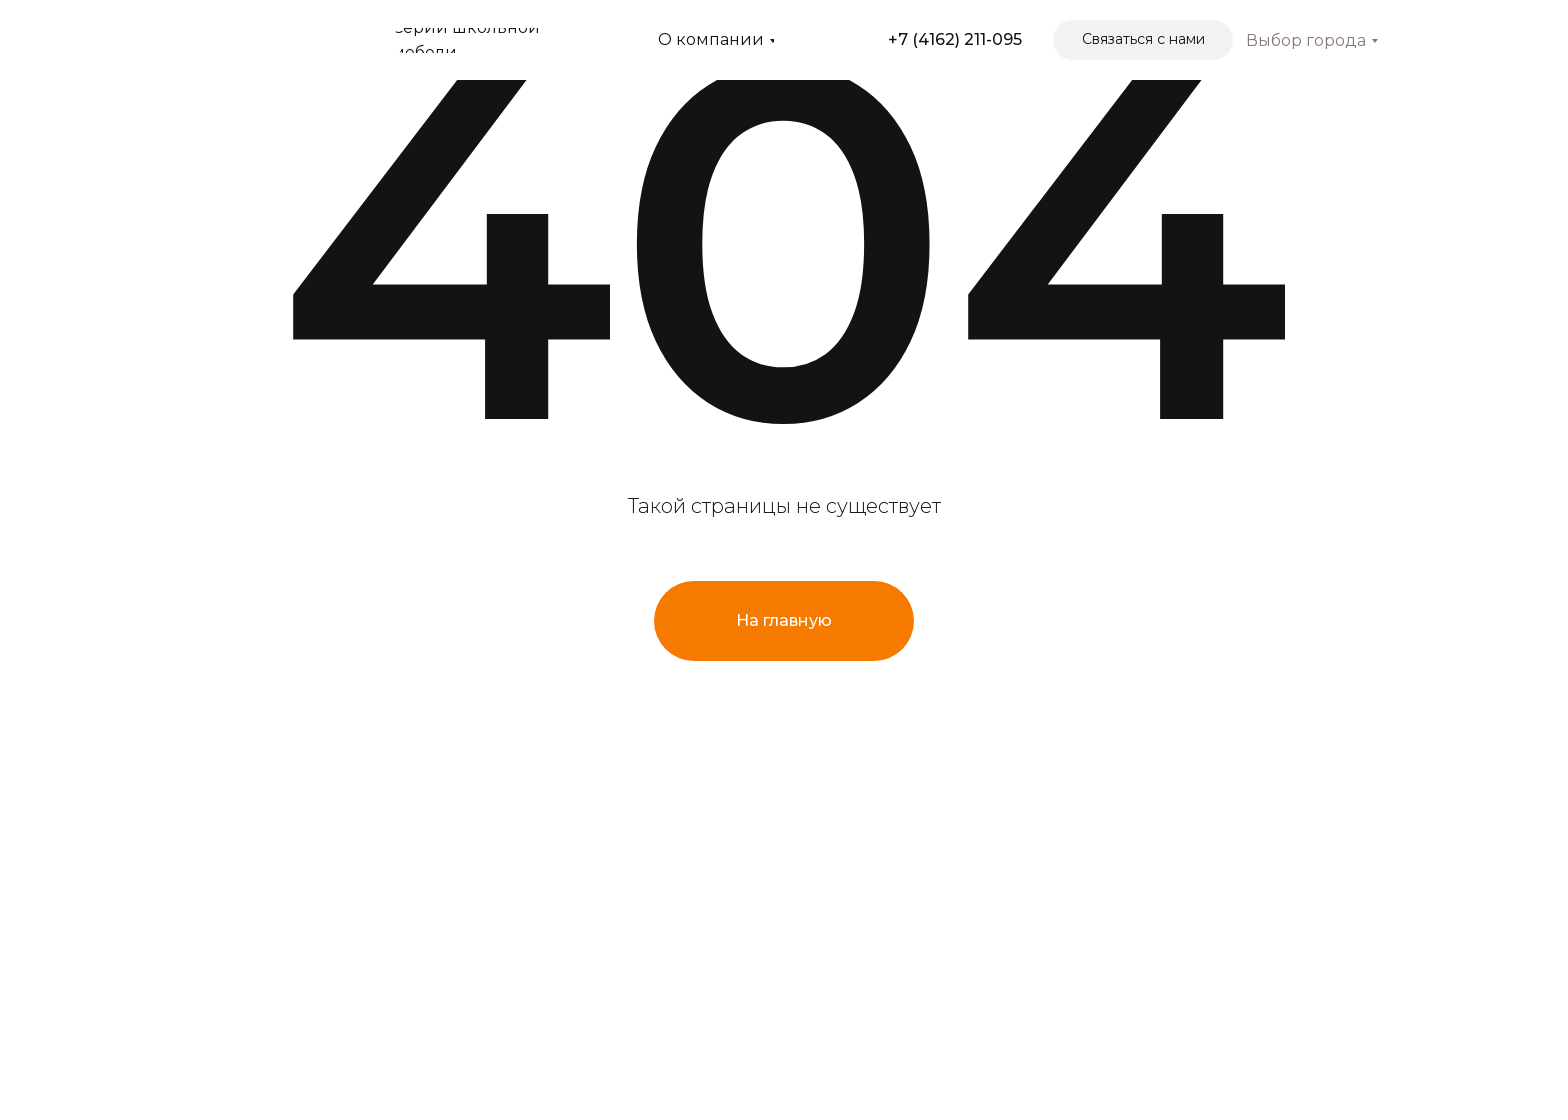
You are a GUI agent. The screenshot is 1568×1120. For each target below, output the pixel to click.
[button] (1143, 40)
